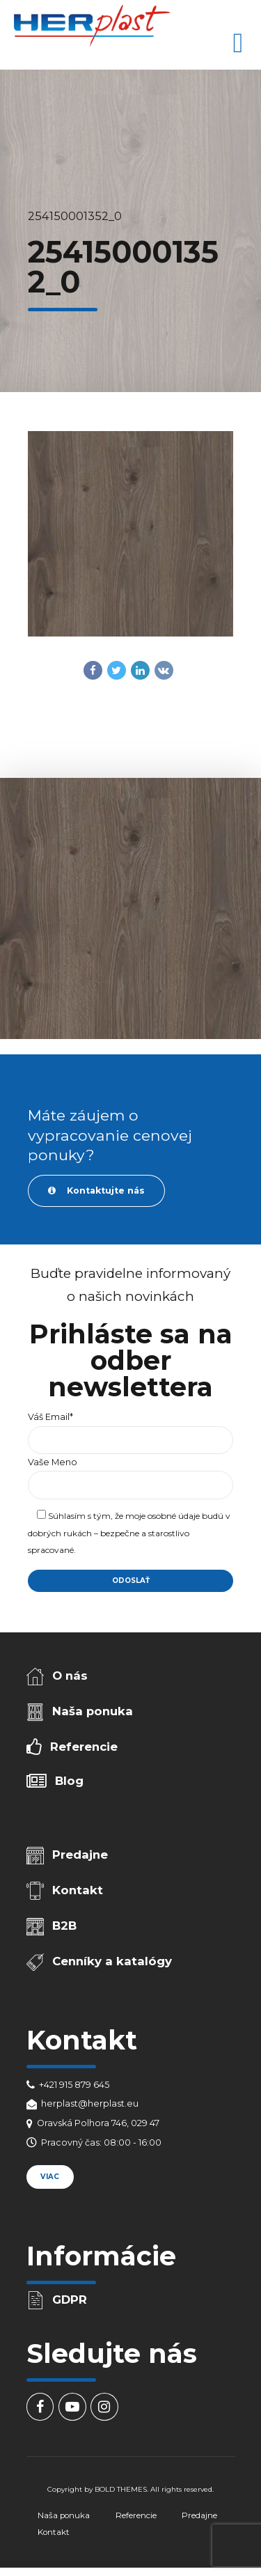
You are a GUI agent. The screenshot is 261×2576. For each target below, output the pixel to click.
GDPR (69, 2299)
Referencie (84, 1747)
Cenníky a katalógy (112, 1961)
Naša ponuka (92, 1711)
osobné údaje (174, 1516)
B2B (64, 1926)
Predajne (80, 1854)
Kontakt (77, 1890)
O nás (70, 1676)
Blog (69, 1781)
